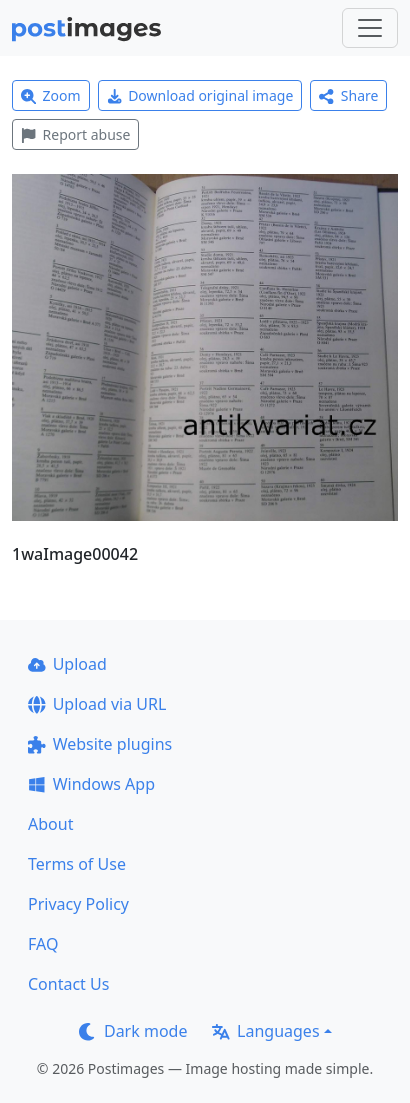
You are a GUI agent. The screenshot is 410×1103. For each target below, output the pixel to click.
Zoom (51, 95)
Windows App (91, 784)
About (50, 824)
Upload (67, 664)
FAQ (43, 944)
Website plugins (100, 744)
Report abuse (75, 134)
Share (348, 95)
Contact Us (68, 984)
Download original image (200, 95)
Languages (265, 1031)
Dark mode (133, 1031)
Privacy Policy (78, 904)
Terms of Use (77, 864)
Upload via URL (97, 704)
